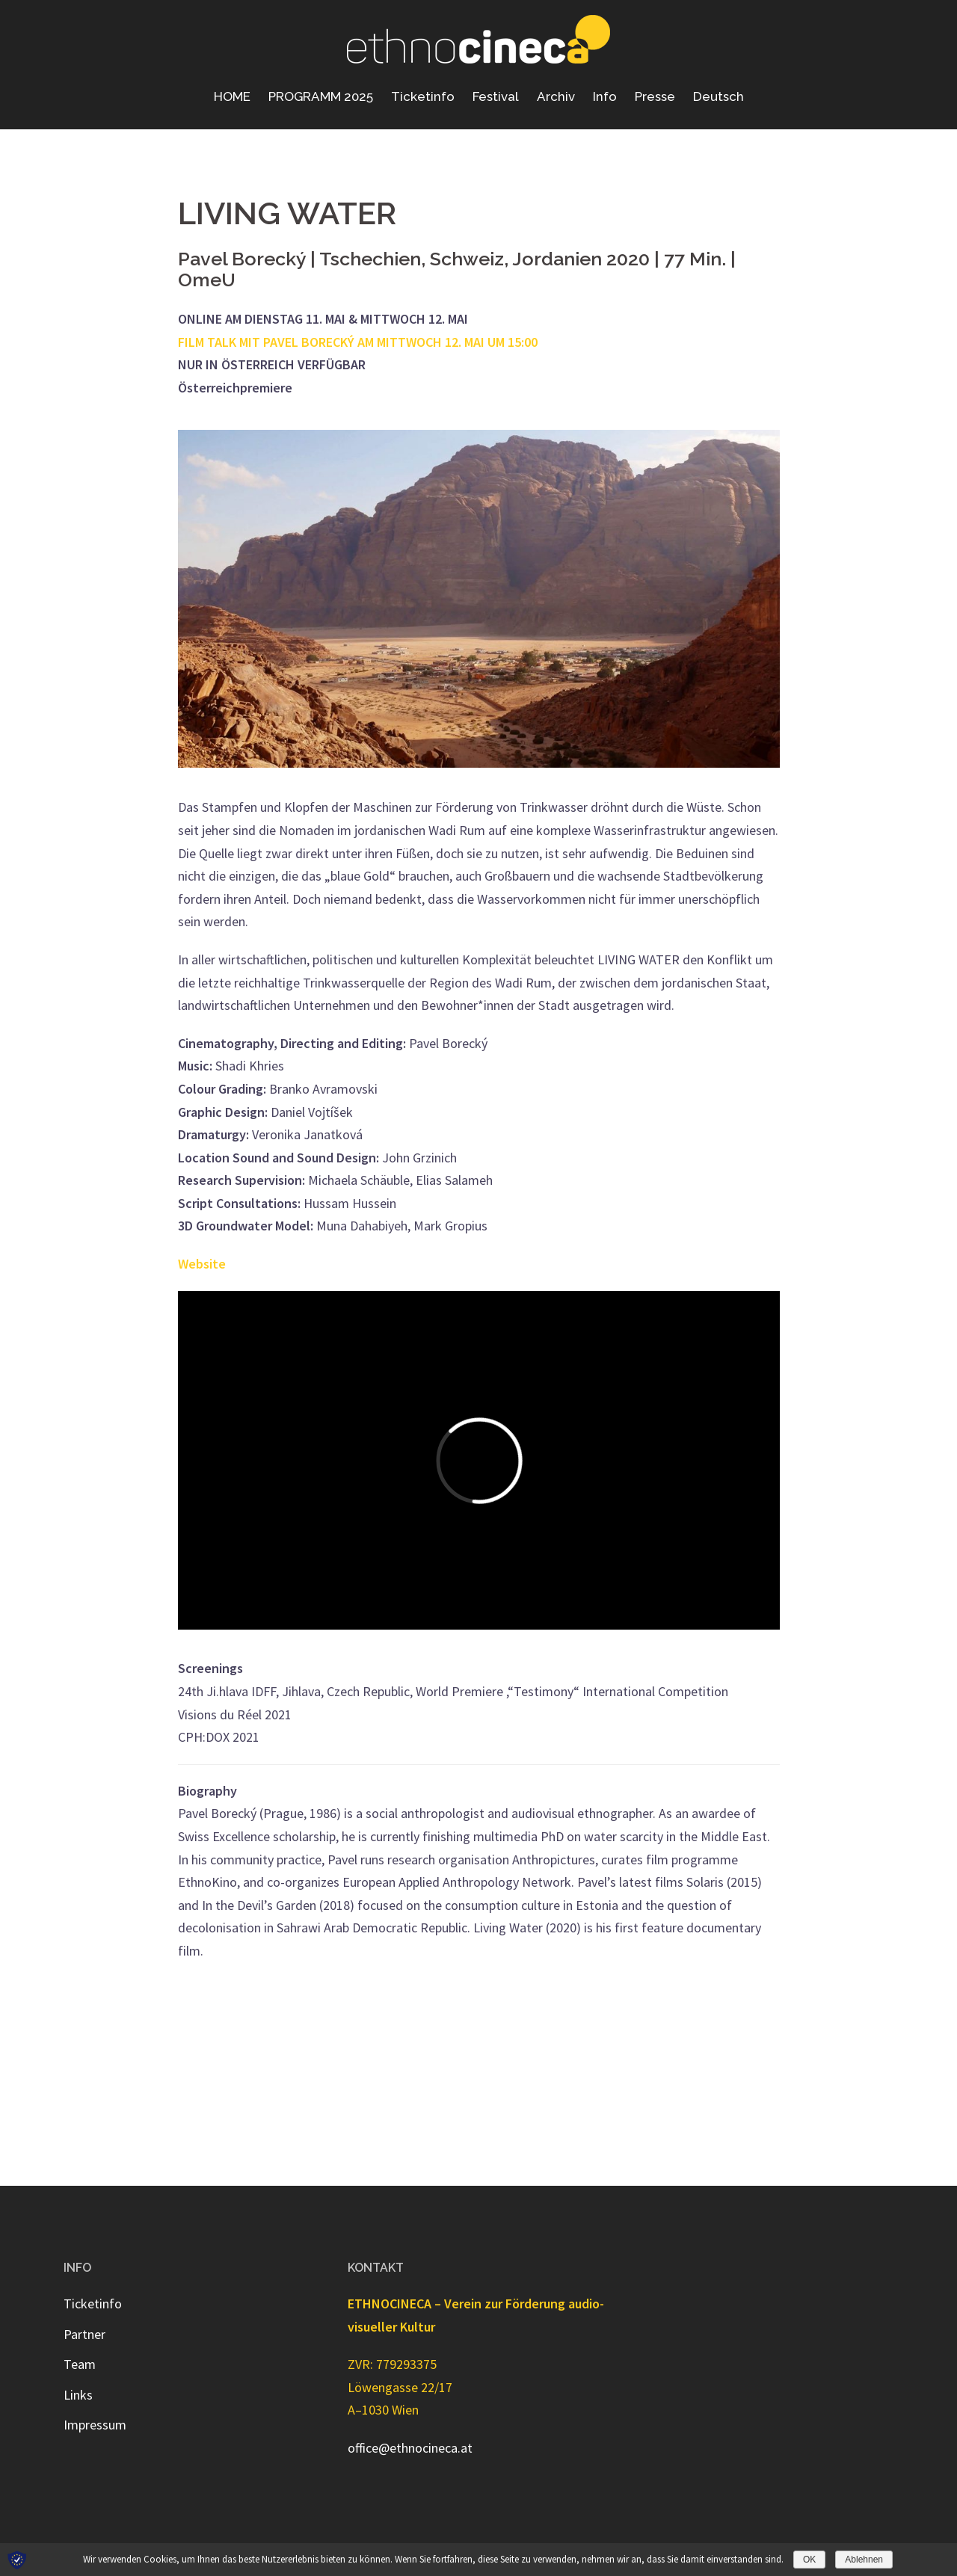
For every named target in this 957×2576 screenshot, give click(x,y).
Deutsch (718, 96)
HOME (232, 96)
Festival (496, 96)
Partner (84, 2334)
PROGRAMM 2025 (320, 96)
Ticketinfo (423, 96)
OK (809, 2559)
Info (605, 96)
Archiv (556, 96)
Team (80, 2364)
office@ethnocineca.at (410, 2447)
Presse (655, 96)
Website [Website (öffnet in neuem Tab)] (202, 1263)
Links (78, 2394)
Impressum (95, 2424)
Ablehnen (864, 2559)
